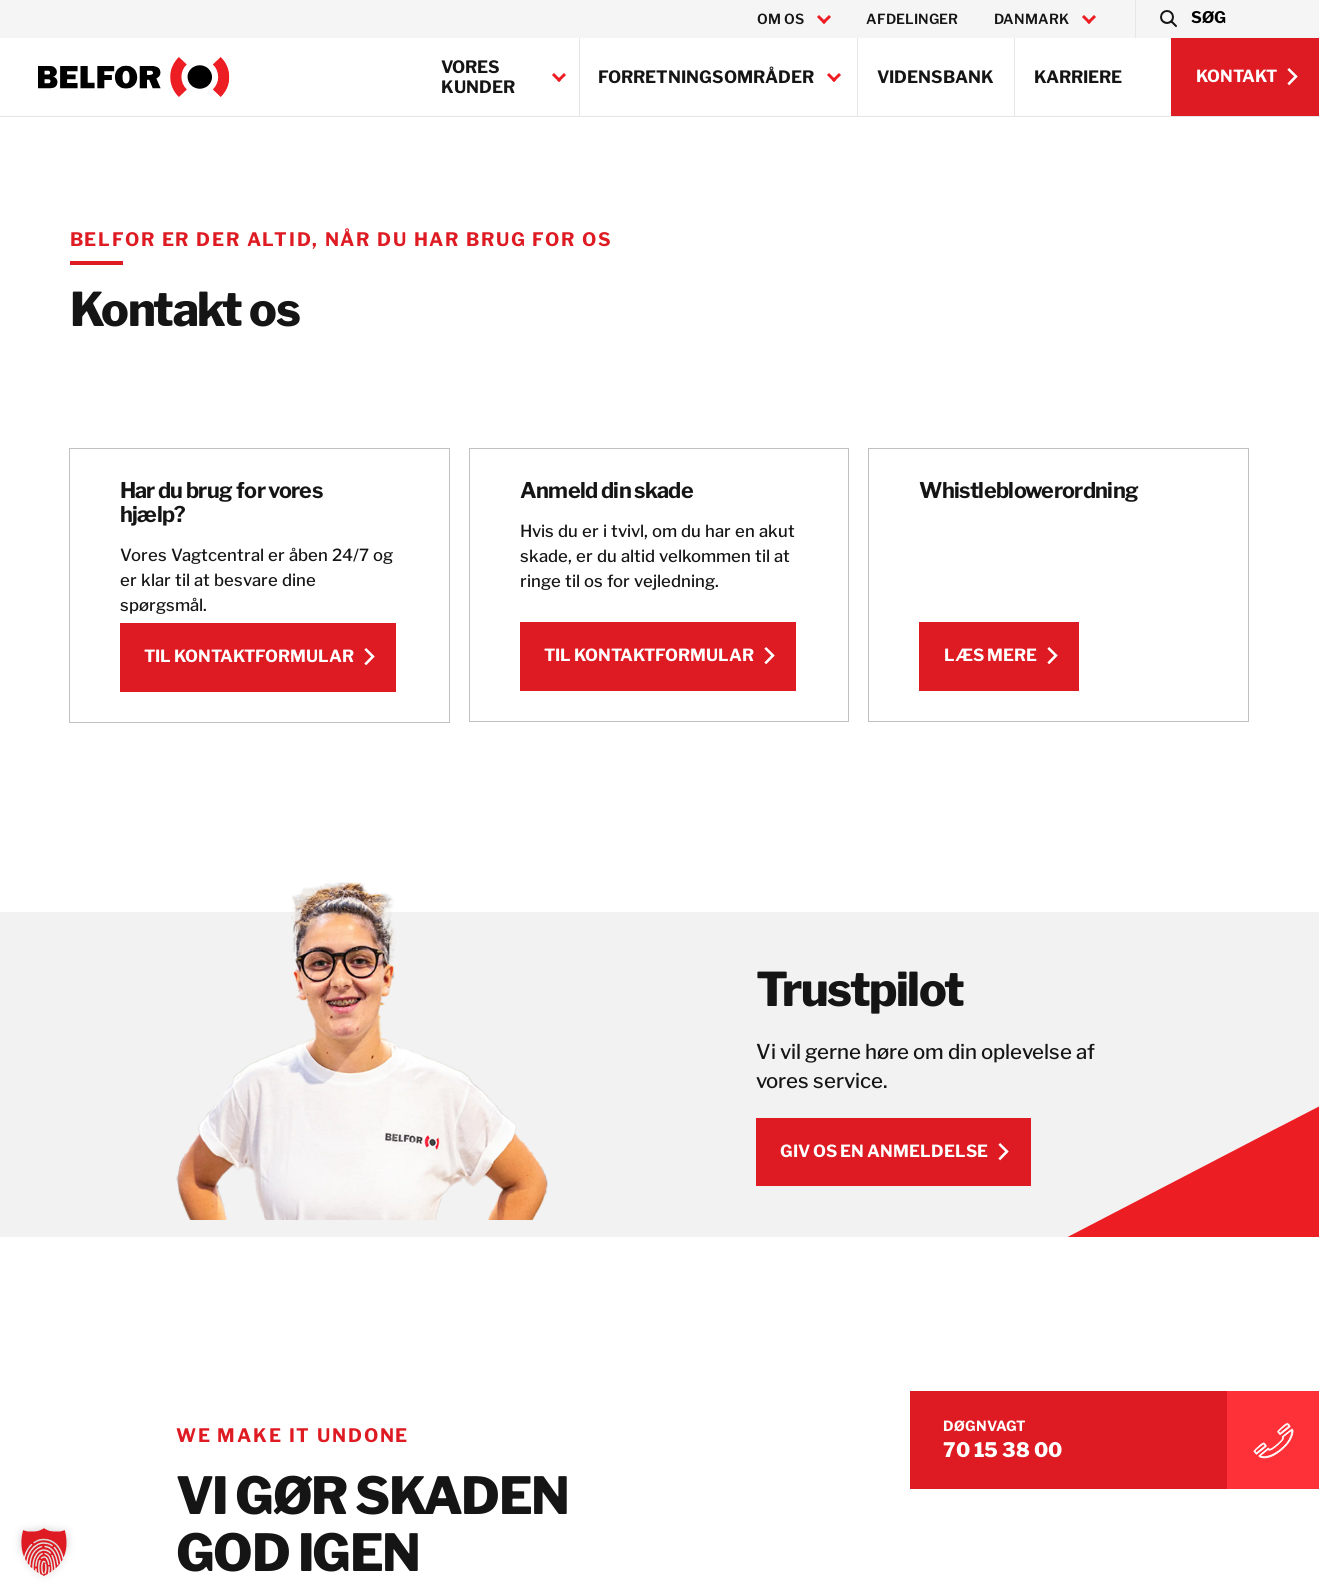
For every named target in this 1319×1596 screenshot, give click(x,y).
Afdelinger (912, 19)
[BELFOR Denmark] (134, 77)
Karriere (1078, 77)
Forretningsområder (706, 77)
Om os (780, 19)
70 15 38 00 (1057, 1444)
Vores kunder (478, 77)
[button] (1191, 19)
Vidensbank (935, 77)
